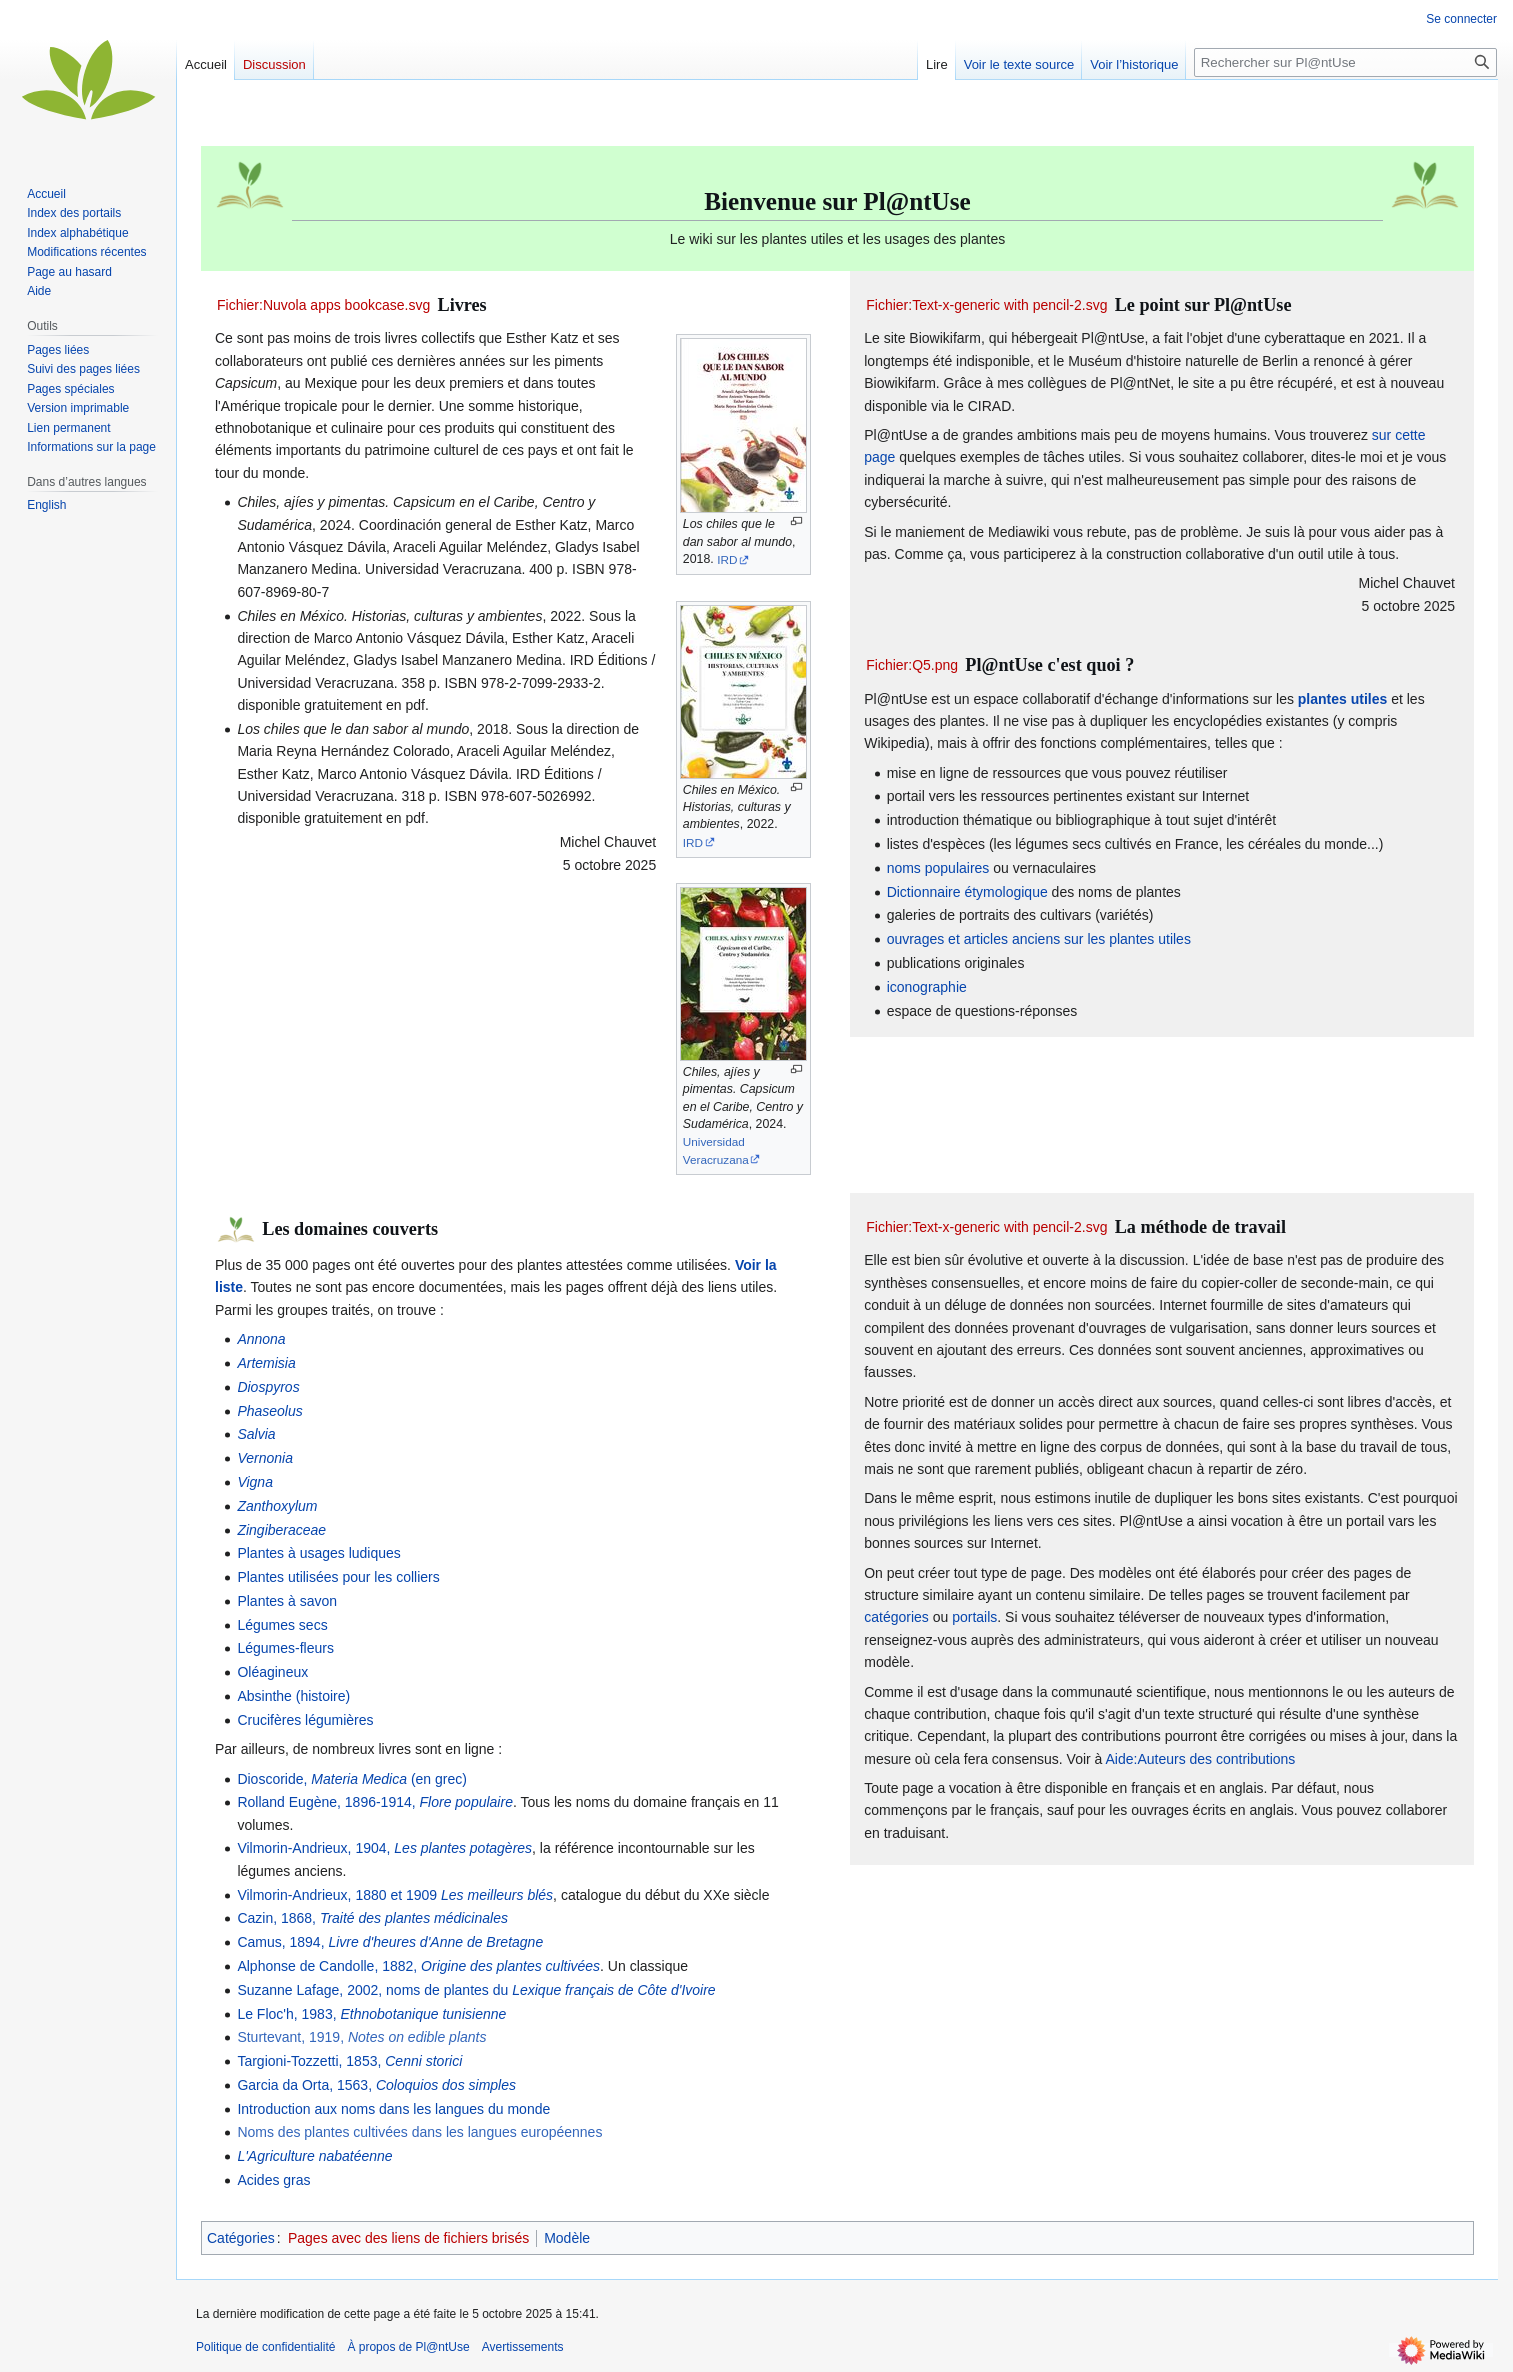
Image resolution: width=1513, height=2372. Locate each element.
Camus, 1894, (390, 1942)
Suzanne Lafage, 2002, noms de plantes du (476, 1990)
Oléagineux (272, 1672)
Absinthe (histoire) (293, 1696)
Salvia (256, 1434)
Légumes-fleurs (285, 1648)
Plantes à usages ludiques (318, 1553)
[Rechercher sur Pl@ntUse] (1345, 62)
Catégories (241, 2238)
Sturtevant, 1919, (361, 2037)
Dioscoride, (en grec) (352, 1779)
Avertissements (523, 2347)
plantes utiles (1342, 699)
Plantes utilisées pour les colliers (338, 1577)
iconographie (927, 987)
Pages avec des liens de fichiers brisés (408, 2238)
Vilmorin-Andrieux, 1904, (384, 1848)
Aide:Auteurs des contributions (1200, 1759)
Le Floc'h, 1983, (371, 2014)
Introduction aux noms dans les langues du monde (393, 2109)
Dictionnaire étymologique (967, 892)
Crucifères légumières (305, 1720)
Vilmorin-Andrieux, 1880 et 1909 (395, 1895)
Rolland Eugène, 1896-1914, (375, 1802)
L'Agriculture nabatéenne (314, 2156)
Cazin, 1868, (372, 1918)
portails (974, 1617)
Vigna (255, 1482)
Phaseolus (269, 1411)
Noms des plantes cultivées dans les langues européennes (419, 2132)
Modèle (567, 2238)
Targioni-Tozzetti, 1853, (349, 2061)
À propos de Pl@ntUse (408, 2347)
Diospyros (268, 1387)
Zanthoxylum (277, 1506)
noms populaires (938, 868)
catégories (896, 1617)
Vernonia (265, 1458)
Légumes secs (282, 1625)
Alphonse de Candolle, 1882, (418, 1966)
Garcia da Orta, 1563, (376, 2085)
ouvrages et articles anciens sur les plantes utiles (1039, 939)
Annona (261, 1339)
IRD (727, 559)
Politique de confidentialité (265, 2347)
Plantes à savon (287, 1601)
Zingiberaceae (281, 1530)
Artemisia (266, 1363)
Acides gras (273, 2180)
